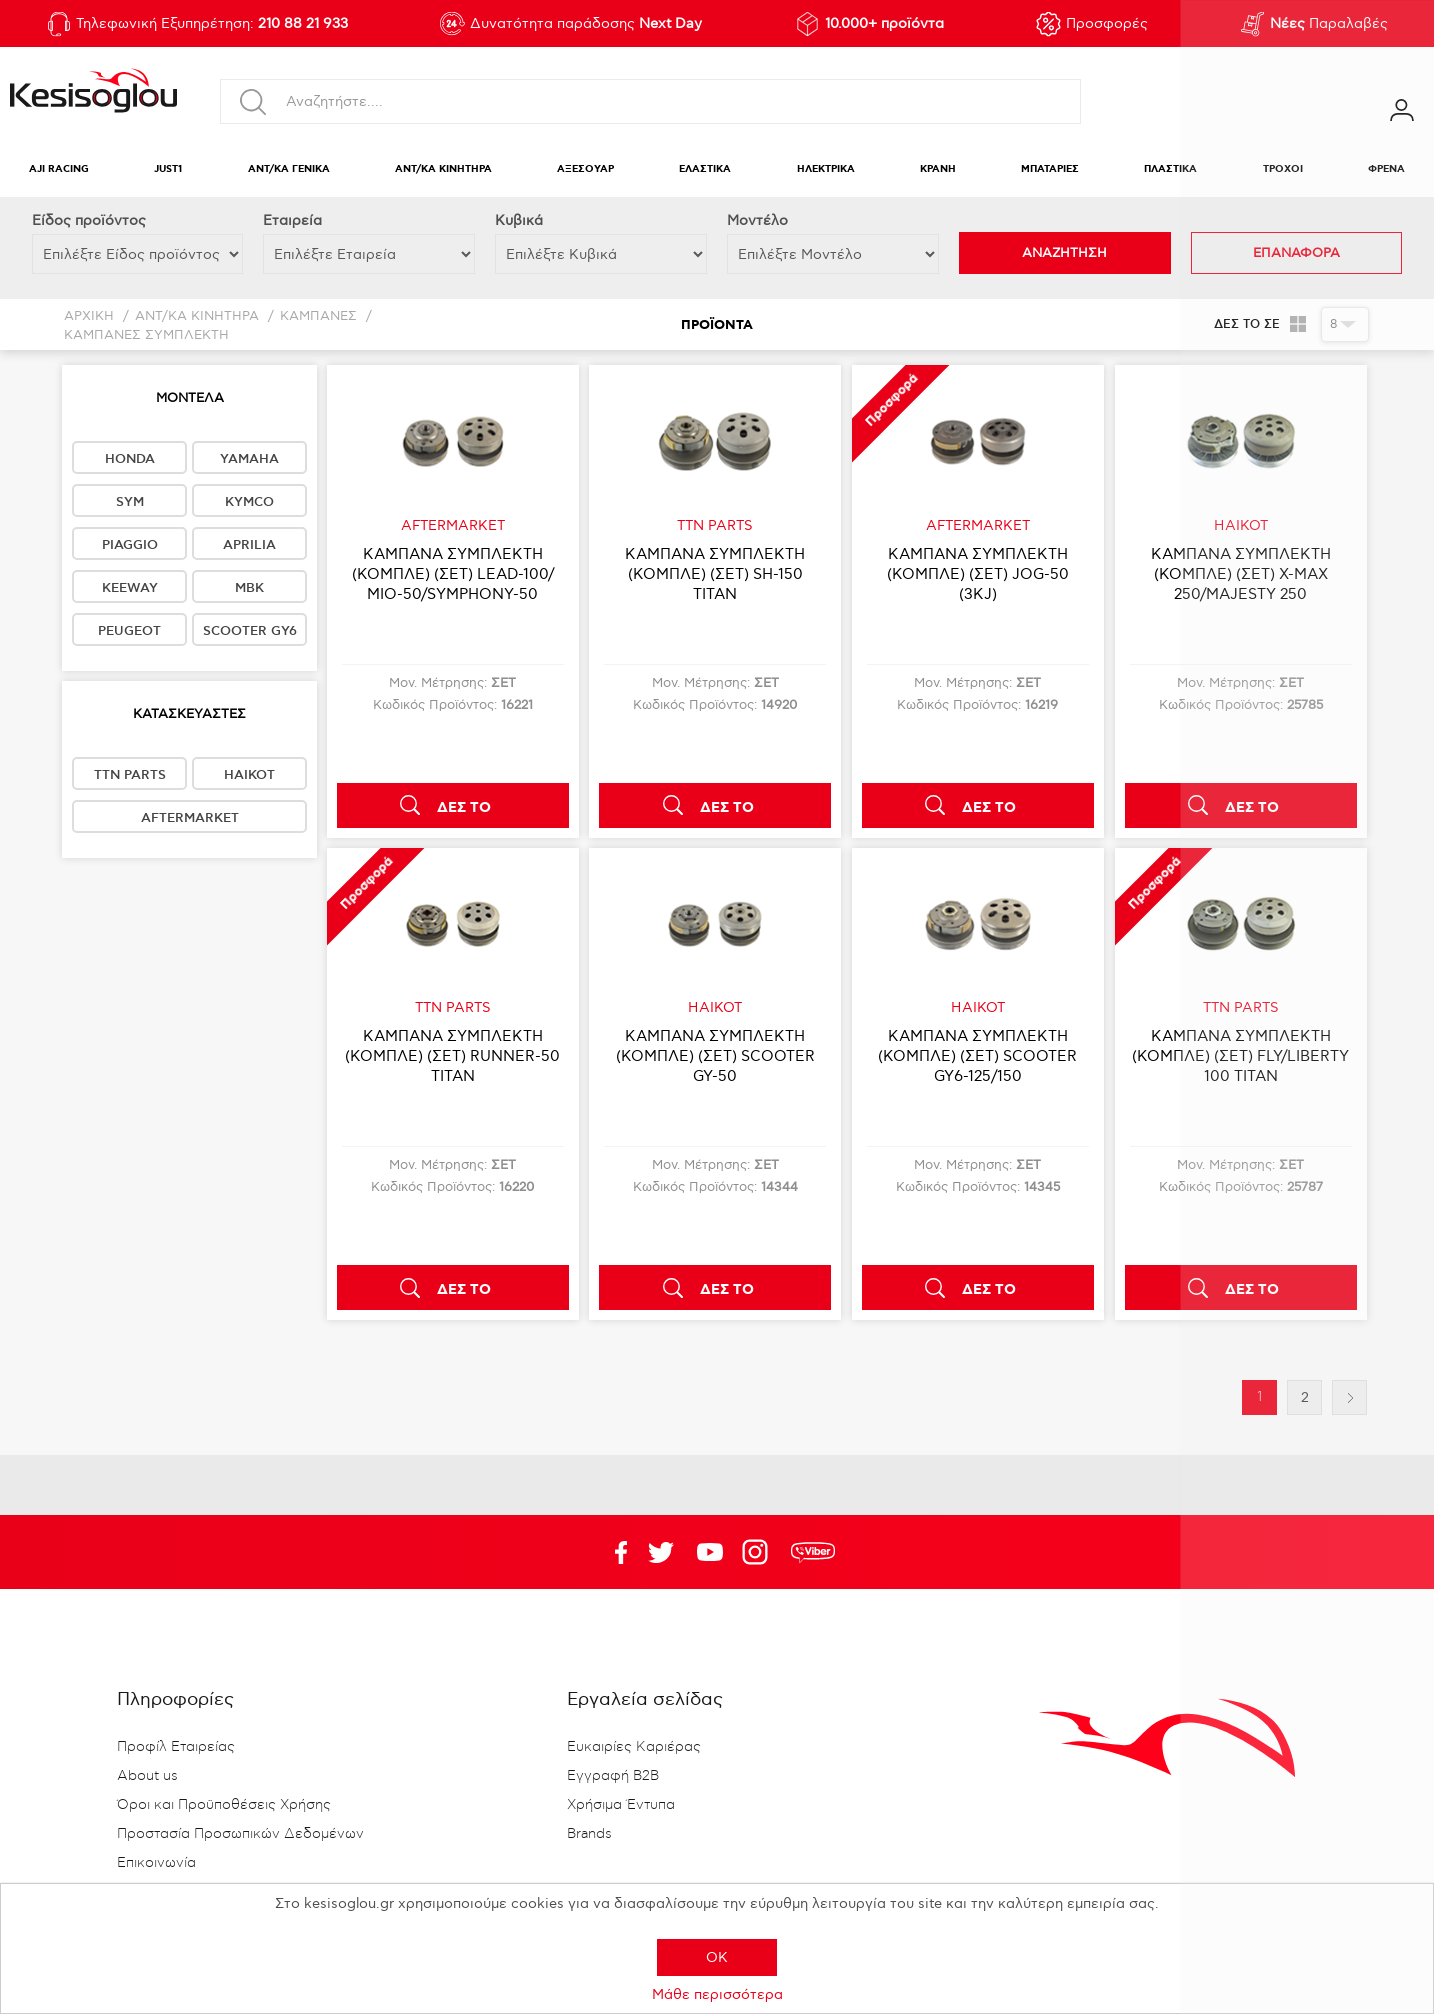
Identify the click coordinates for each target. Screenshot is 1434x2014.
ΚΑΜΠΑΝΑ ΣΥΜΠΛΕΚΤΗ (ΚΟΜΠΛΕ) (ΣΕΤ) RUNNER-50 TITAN (452, 1056)
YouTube (661, 1552)
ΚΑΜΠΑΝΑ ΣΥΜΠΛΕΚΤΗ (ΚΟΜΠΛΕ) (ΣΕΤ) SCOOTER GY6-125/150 (977, 1056)
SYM (130, 502)
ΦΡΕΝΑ (1386, 169)
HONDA (130, 459)
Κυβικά (519, 220)
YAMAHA (249, 459)
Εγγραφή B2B (613, 1776)
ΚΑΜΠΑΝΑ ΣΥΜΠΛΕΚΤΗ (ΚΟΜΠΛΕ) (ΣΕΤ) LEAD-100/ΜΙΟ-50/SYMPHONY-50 (453, 574)
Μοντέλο (757, 220)
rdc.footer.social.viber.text (813, 1552)
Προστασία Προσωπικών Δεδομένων (240, 1834)
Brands (589, 1834)
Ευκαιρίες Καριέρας (634, 1747)
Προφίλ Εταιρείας (176, 1747)
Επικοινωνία (156, 1863)
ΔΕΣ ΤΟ (464, 808)
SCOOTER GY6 (250, 631)
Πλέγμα (1298, 324)
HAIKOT (249, 775)
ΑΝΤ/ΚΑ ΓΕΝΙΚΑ (289, 169)
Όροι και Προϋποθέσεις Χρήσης (224, 1805)
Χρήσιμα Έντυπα (621, 1805)
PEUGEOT (129, 631)
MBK (249, 588)
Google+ (759, 1552)
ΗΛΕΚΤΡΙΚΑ (826, 169)
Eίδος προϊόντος (89, 220)
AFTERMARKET (190, 818)
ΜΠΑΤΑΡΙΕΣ (1050, 169)
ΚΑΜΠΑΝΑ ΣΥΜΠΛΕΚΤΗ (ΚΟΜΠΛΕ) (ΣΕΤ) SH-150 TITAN (715, 574)
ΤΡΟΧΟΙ (1283, 169)
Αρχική (89, 316)
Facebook (612, 1552)
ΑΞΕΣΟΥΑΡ (585, 169)
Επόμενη (1349, 1397)
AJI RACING (59, 169)
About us (147, 1776)
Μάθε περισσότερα (717, 1994)
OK (717, 1957)
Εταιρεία (292, 220)
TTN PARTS (130, 775)
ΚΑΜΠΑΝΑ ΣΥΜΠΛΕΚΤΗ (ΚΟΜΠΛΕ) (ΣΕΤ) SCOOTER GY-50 (715, 1056)
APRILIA (249, 545)
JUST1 (168, 169)
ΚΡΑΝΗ (938, 169)
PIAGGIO (130, 545)
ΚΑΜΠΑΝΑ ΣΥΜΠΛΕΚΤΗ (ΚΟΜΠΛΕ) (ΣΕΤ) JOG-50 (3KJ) (978, 574)
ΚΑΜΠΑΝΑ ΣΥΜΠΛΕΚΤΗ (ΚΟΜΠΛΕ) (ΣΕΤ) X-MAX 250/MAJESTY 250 (1241, 574)
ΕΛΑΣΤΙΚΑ (705, 169)
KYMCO (249, 502)
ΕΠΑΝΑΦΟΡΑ (1296, 253)
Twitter (710, 1552)
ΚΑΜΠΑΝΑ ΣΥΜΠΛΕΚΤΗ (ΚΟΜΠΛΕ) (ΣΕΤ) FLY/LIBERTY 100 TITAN (1240, 1056)
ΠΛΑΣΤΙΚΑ (1170, 169)
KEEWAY (130, 588)
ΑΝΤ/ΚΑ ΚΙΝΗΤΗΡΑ (443, 169)
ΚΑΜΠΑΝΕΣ (318, 316)
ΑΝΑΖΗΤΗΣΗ (1064, 253)
